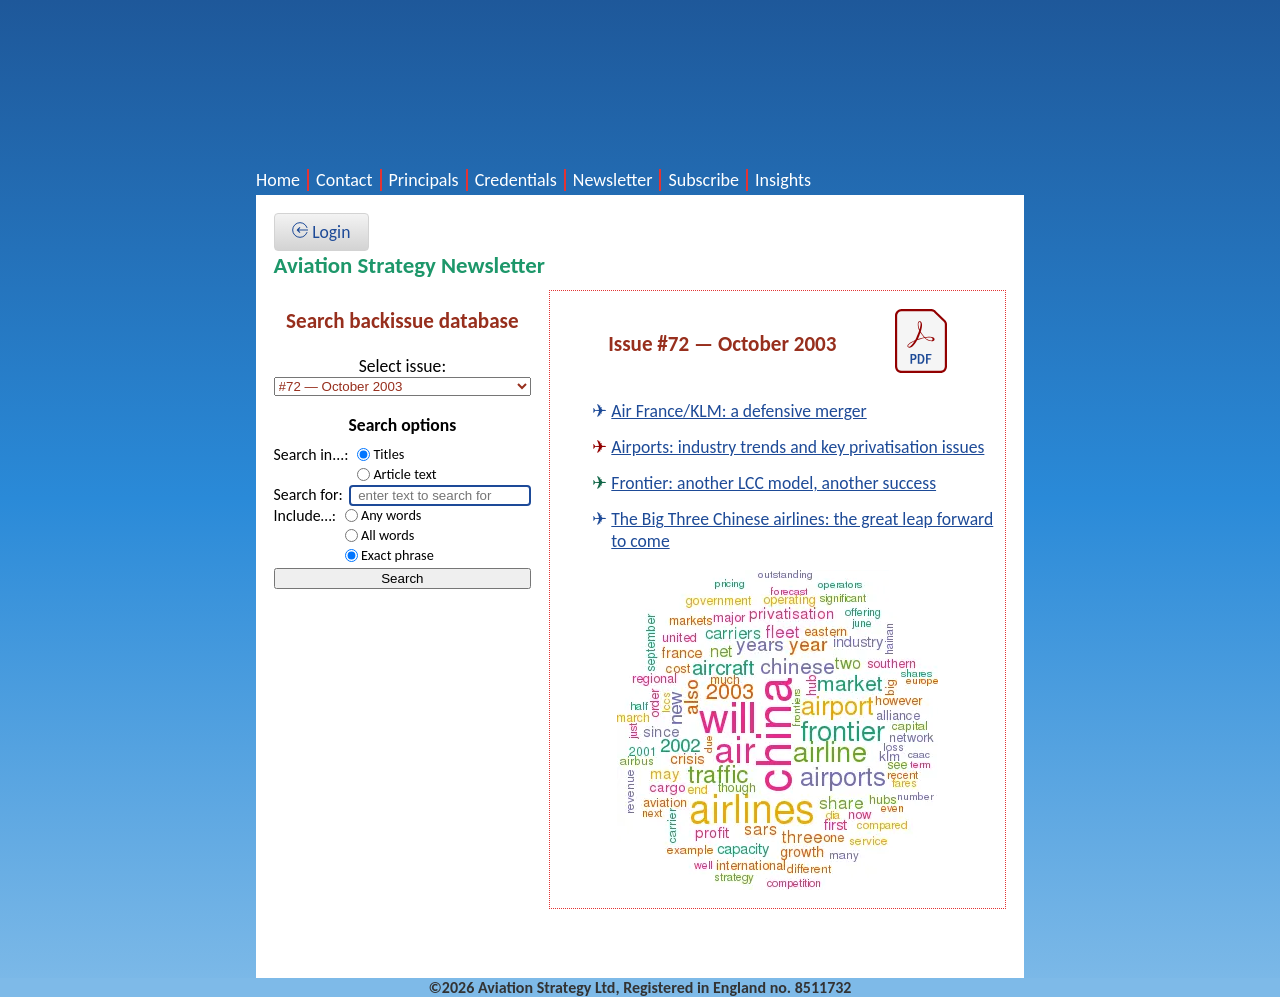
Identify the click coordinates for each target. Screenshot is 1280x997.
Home (278, 180)
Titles (388, 454)
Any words (391, 515)
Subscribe (703, 180)
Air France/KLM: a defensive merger (738, 411)
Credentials (516, 180)
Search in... (309, 454)
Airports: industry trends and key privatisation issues (797, 447)
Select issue (400, 366)
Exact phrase (397, 555)
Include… (303, 515)
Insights (783, 180)
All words (387, 535)
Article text (404, 474)
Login (321, 232)
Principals (424, 180)
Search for (306, 494)
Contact (344, 180)
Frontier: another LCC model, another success (773, 483)
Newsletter (613, 180)
